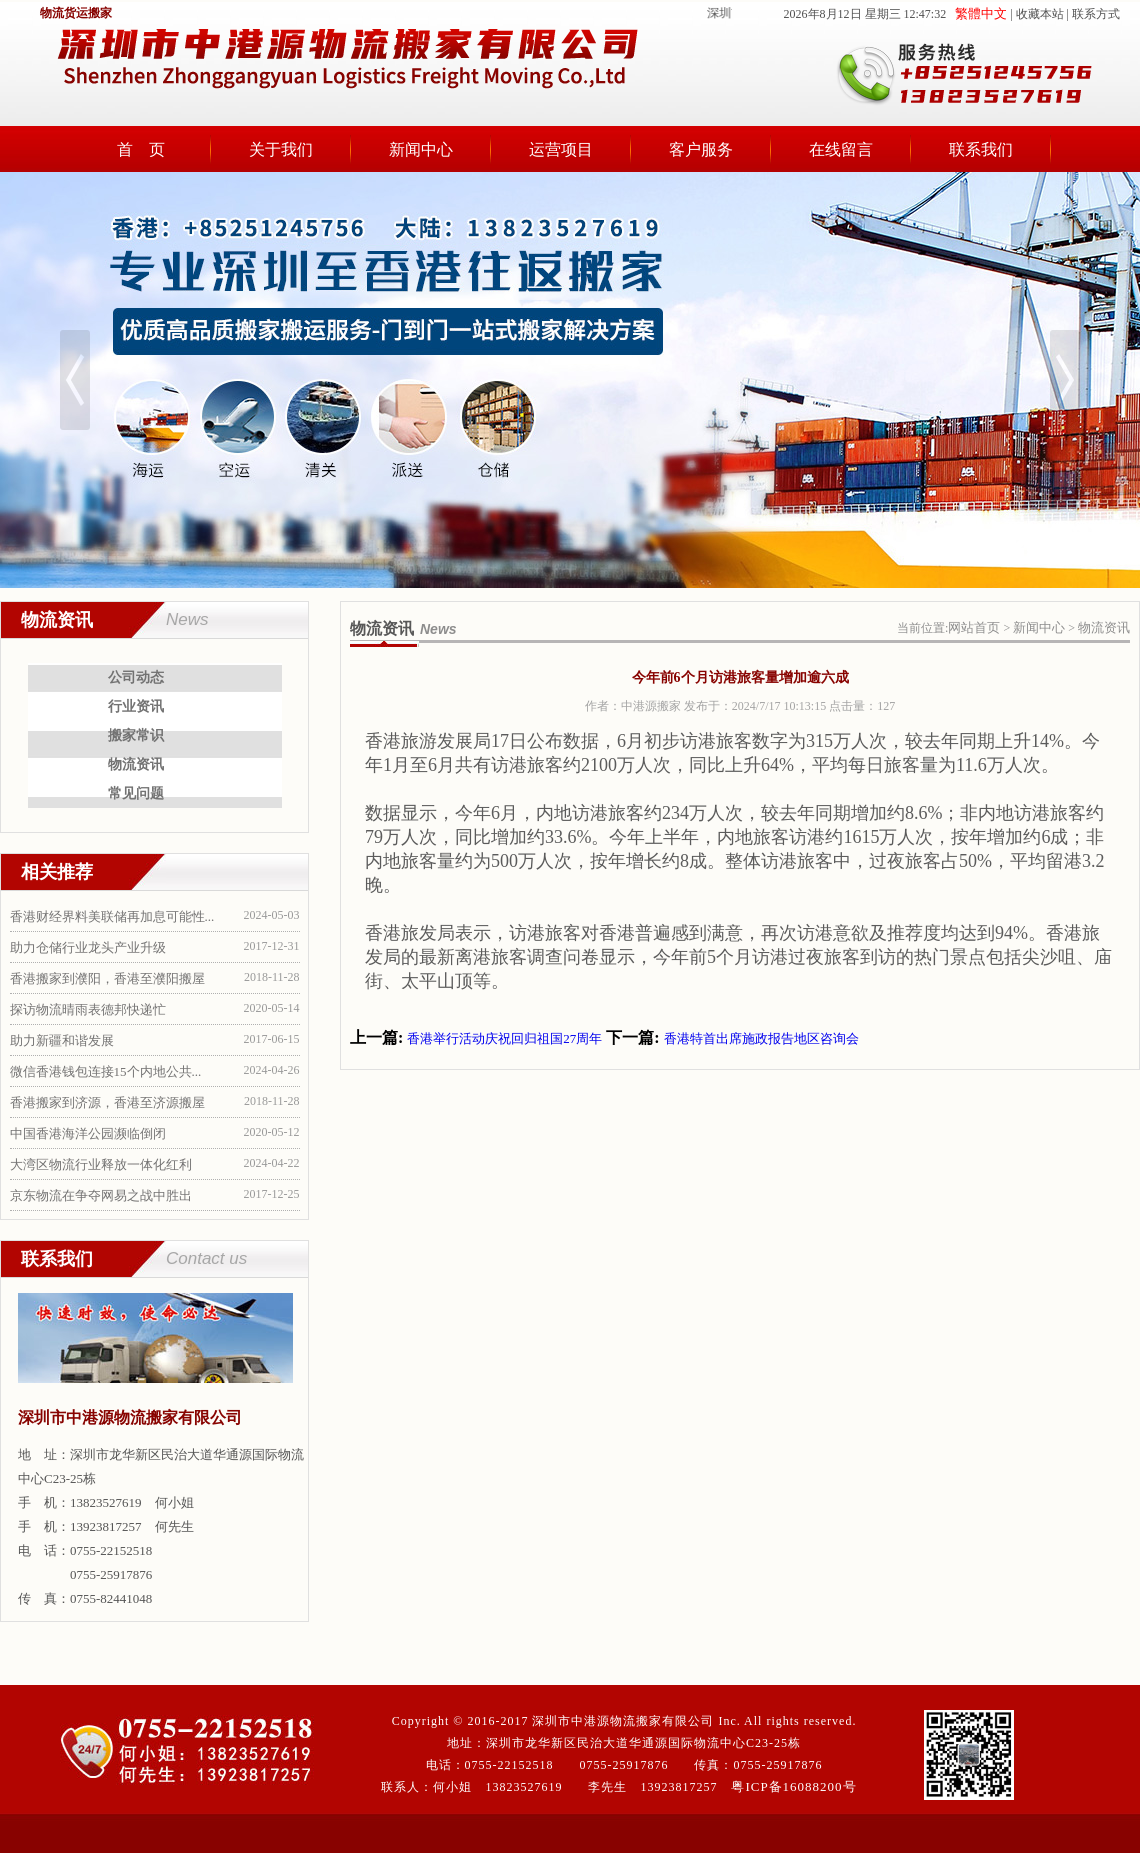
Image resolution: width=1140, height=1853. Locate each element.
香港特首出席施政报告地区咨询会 (761, 1038)
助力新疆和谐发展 (62, 1040)
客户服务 (701, 149)
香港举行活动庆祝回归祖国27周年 (504, 1038)
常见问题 (136, 793)
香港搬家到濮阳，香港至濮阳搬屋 (107, 978)
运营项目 (561, 149)
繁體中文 (981, 13)
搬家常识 (136, 735)
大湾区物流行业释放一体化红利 (101, 1164)
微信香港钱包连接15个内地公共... (106, 1071)
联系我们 (981, 149)
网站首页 (974, 627)
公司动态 (136, 677)
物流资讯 (136, 764)
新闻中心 (421, 149)
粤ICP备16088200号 (793, 1786)
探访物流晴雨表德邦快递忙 (88, 1009)
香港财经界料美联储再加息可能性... (112, 916)
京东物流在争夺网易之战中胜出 (101, 1195)
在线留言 (841, 149)
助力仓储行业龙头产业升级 (88, 947)
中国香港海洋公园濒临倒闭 (88, 1133)
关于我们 (281, 149)
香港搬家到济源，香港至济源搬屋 (107, 1102)
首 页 (141, 149)
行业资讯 (136, 706)
